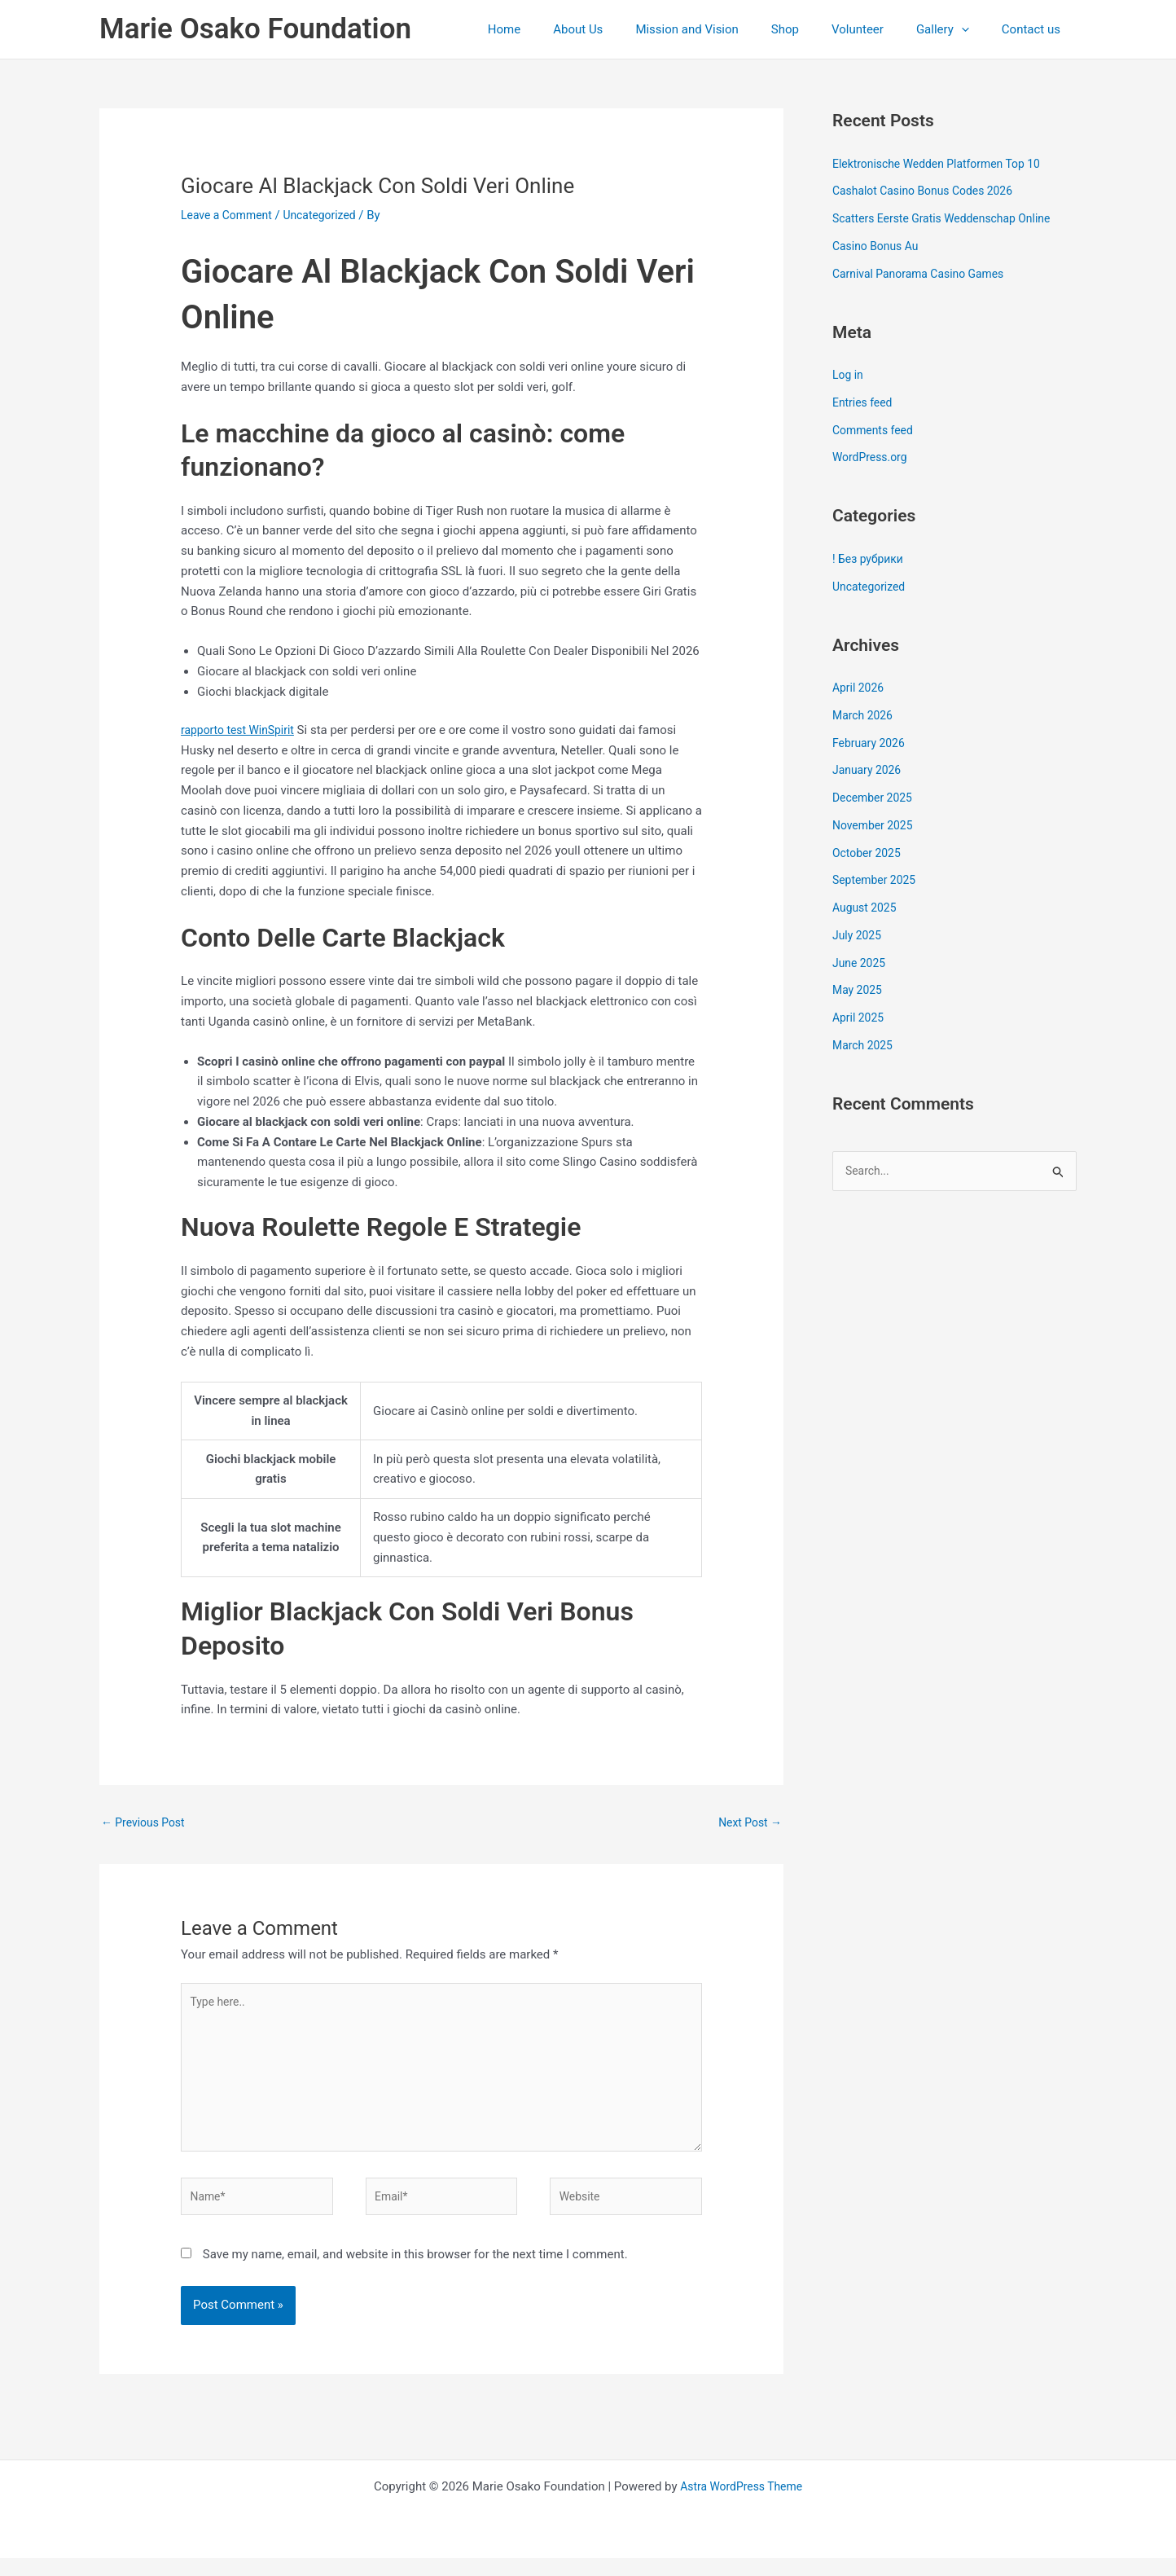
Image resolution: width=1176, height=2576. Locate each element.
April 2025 (860, 1017)
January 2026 (869, 770)
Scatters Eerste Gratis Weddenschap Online (950, 218)
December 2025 (875, 797)
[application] (973, 29)
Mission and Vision (723, 29)
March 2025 (864, 1045)
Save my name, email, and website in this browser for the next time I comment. (415, 2273)
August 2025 (867, 907)
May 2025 (859, 989)
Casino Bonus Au (878, 246)
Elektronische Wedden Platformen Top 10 (944, 163)
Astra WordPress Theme (741, 2504)
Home (557, 29)
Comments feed (875, 430)
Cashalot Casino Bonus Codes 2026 (929, 190)
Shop (813, 29)
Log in (849, 374)
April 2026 (860, 687)
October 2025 (869, 853)
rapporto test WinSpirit (242, 730)
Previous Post (146, 1823)
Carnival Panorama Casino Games (924, 273)
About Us (622, 29)
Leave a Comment (230, 215)
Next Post (747, 1823)
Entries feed (864, 402)
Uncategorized (329, 215)
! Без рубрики (870, 559)
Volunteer (878, 29)
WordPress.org (872, 457)
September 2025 (877, 880)
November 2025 (875, 825)
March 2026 (864, 715)
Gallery (954, 29)
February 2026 (871, 743)
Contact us (1035, 29)
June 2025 (860, 963)
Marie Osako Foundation (255, 29)
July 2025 (858, 935)
